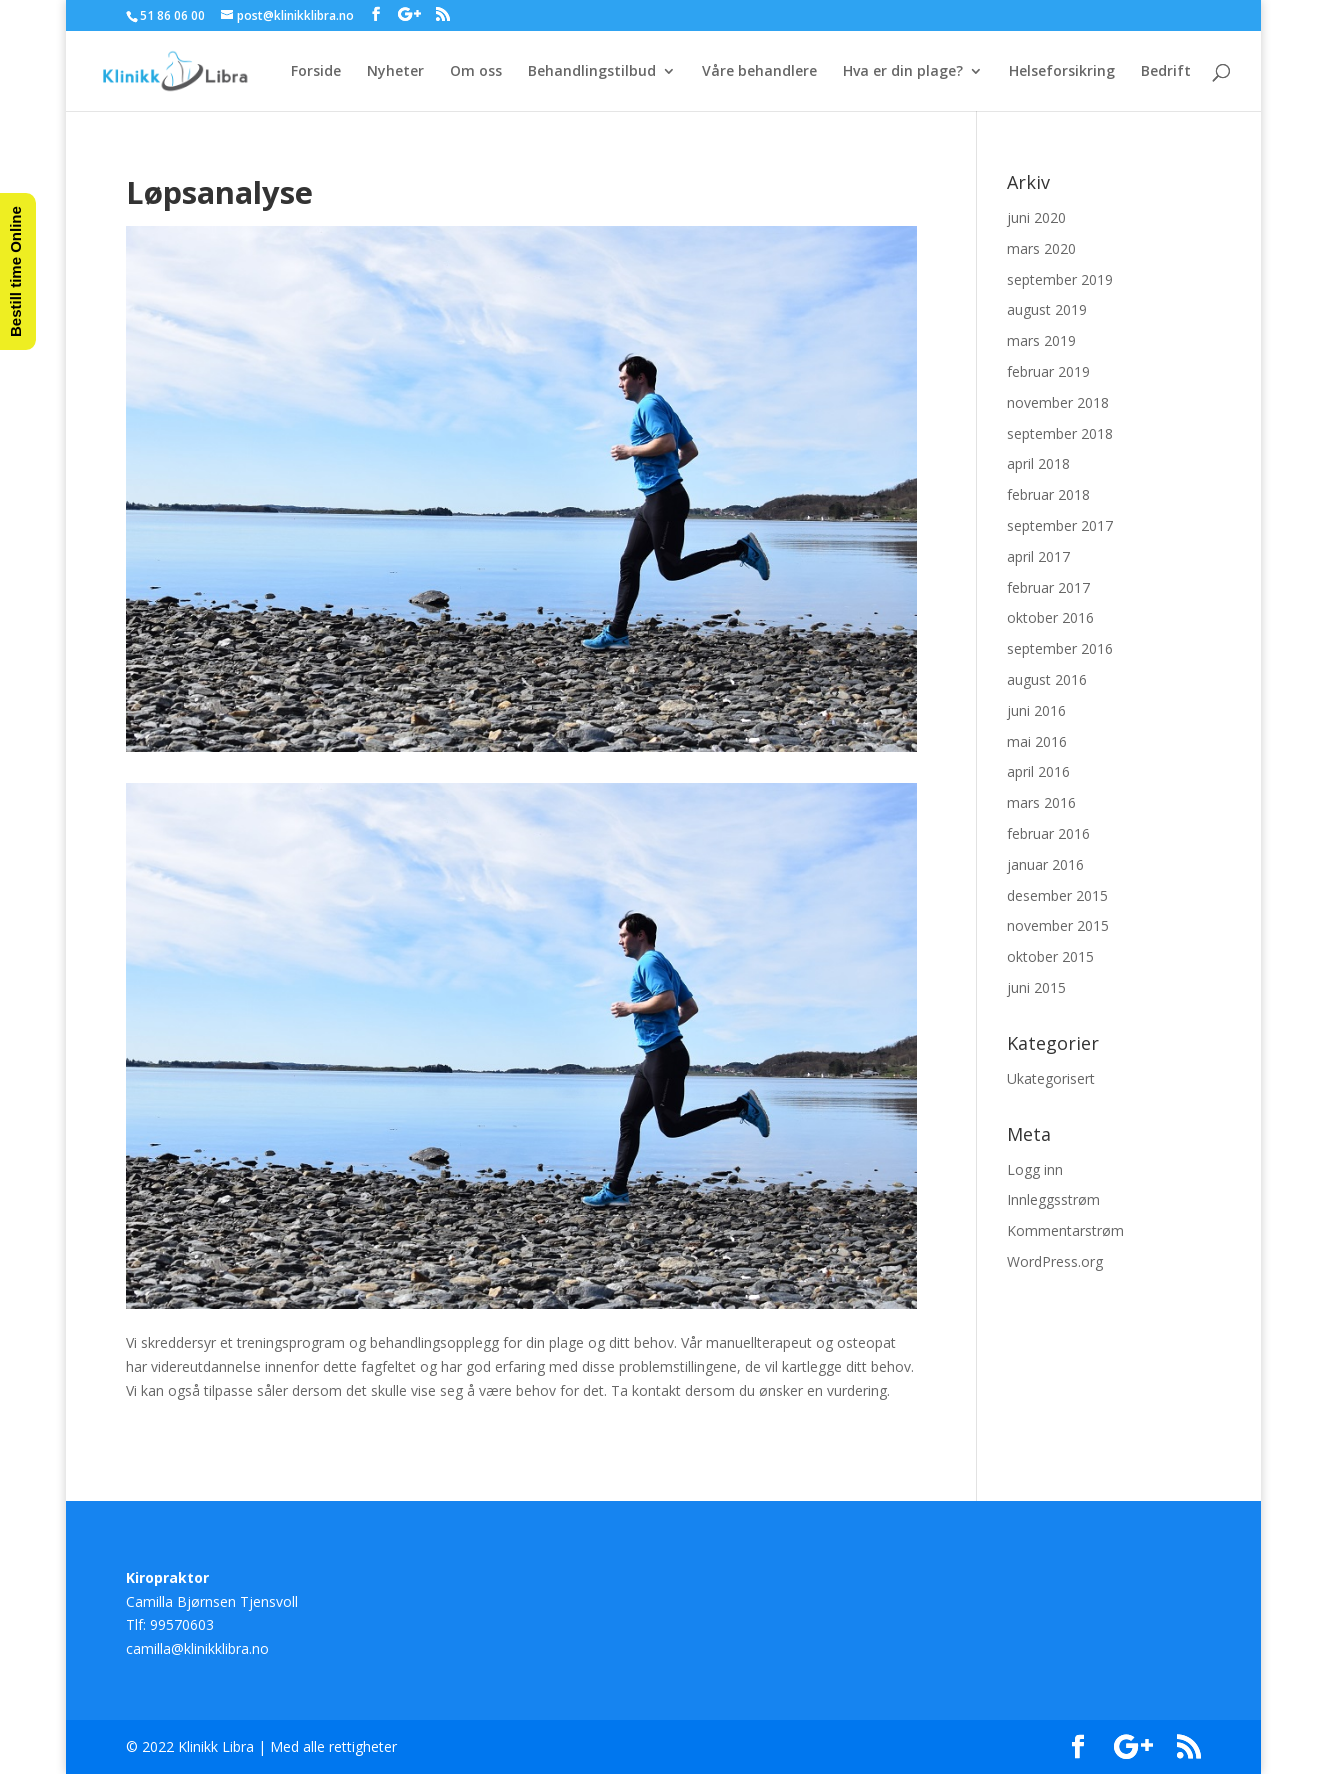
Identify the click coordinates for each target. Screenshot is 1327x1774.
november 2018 (1058, 402)
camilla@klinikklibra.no (197, 1648)
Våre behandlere (759, 72)
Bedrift (1166, 72)
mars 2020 (1041, 248)
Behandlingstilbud (592, 72)
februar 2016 (1048, 833)
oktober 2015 (1050, 956)
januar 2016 (1045, 864)
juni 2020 (1036, 217)
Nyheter (395, 72)
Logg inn (1035, 1169)
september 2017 (1060, 525)
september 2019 (1060, 279)
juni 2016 (1036, 710)
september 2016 (1060, 648)
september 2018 (1060, 433)
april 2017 (1038, 556)
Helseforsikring (1062, 72)
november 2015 (1058, 925)
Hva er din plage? (903, 72)
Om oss (476, 72)
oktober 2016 (1050, 617)
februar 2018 (1048, 494)
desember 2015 (1057, 895)
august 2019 (1047, 309)
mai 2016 (1037, 741)
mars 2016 (1041, 802)
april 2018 (1038, 463)
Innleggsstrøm (1053, 1199)
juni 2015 (1036, 987)
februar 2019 (1048, 371)
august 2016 (1047, 679)
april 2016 (1038, 771)
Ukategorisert (1051, 1078)
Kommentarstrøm (1065, 1230)
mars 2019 (1041, 340)
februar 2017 (1048, 587)
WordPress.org (1055, 1261)
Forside (316, 72)
